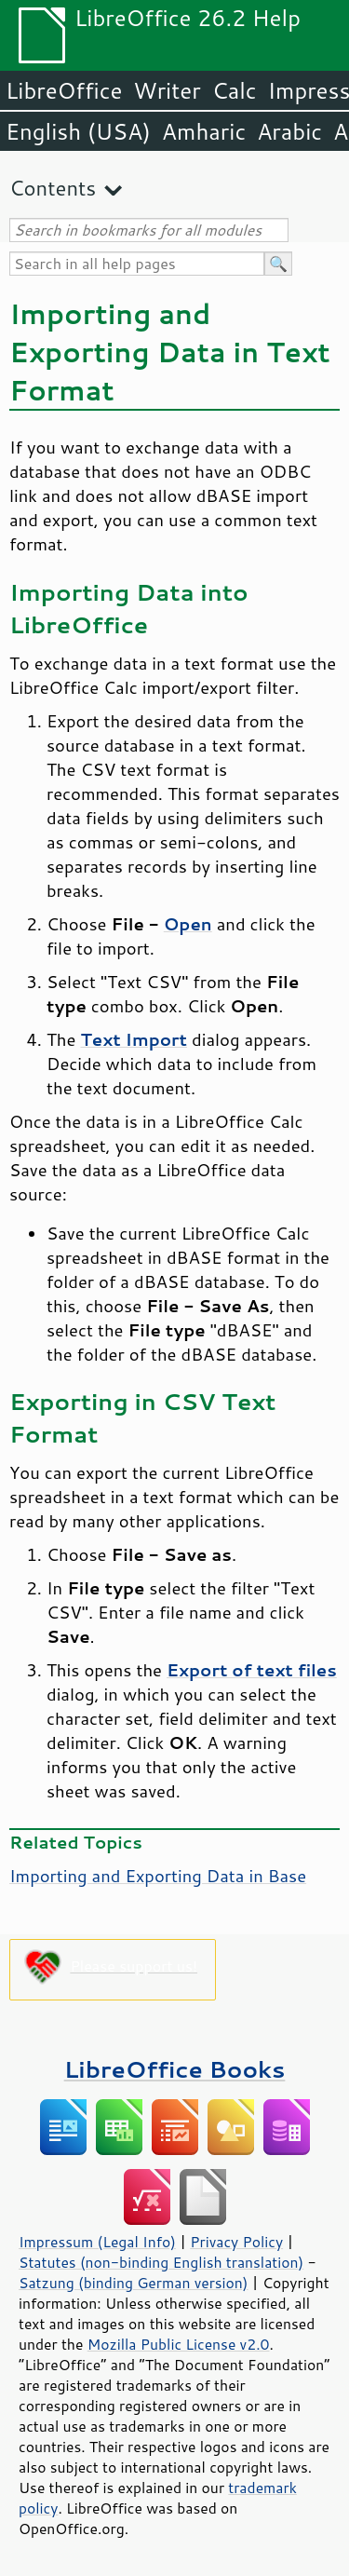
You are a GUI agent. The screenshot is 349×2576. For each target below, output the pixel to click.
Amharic (204, 131)
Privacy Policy (236, 2241)
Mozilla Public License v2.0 (178, 2344)
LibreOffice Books (175, 2069)
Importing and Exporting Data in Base (157, 1876)
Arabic (289, 131)
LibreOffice (64, 90)
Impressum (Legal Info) (97, 2241)
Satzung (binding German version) (133, 2282)
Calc (234, 90)
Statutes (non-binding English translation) (161, 2262)
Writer (166, 90)
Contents (52, 187)
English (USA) (78, 131)
